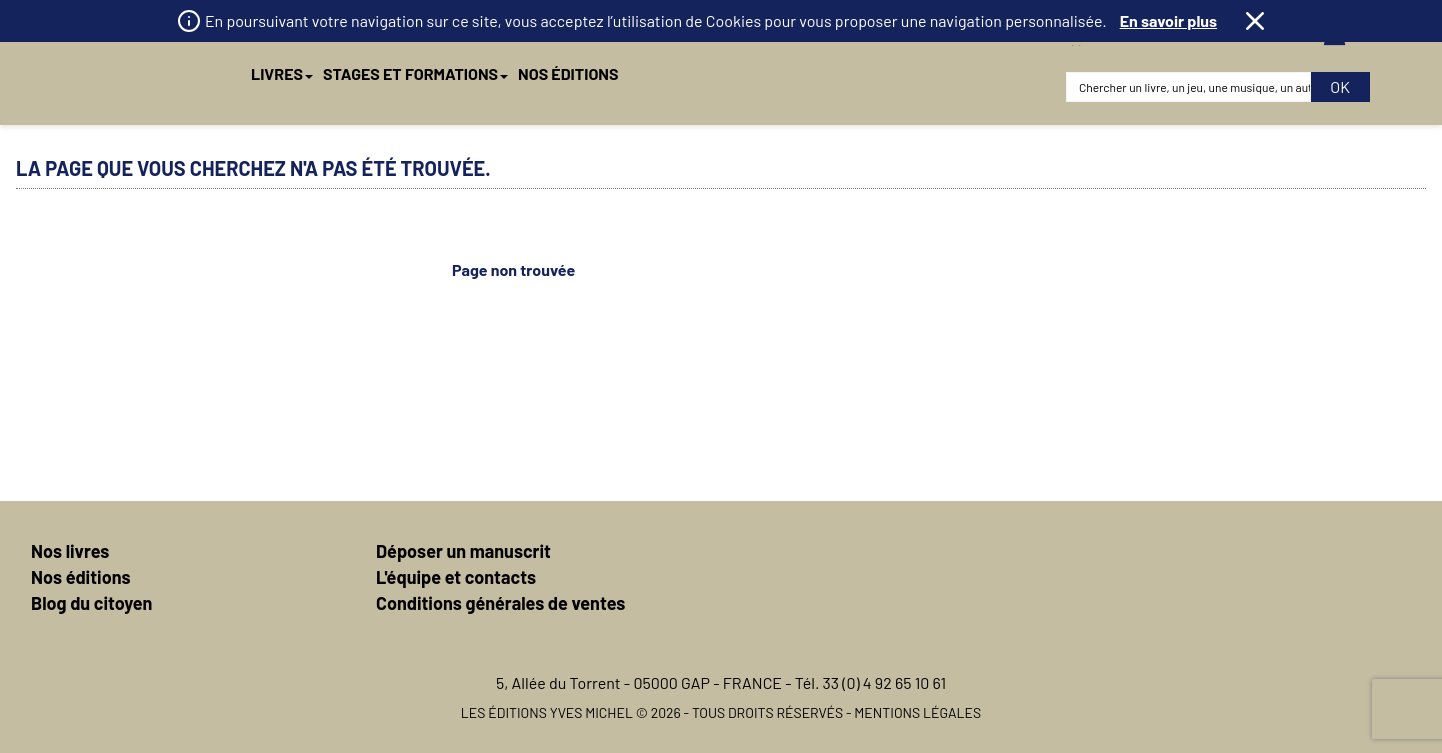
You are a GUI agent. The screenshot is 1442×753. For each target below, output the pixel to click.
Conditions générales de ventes (500, 603)
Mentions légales (917, 712)
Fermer (1255, 21)
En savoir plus (1168, 20)
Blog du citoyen (91, 603)
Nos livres (70, 551)
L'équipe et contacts (456, 577)
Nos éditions (81, 577)
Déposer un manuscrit (463, 551)
